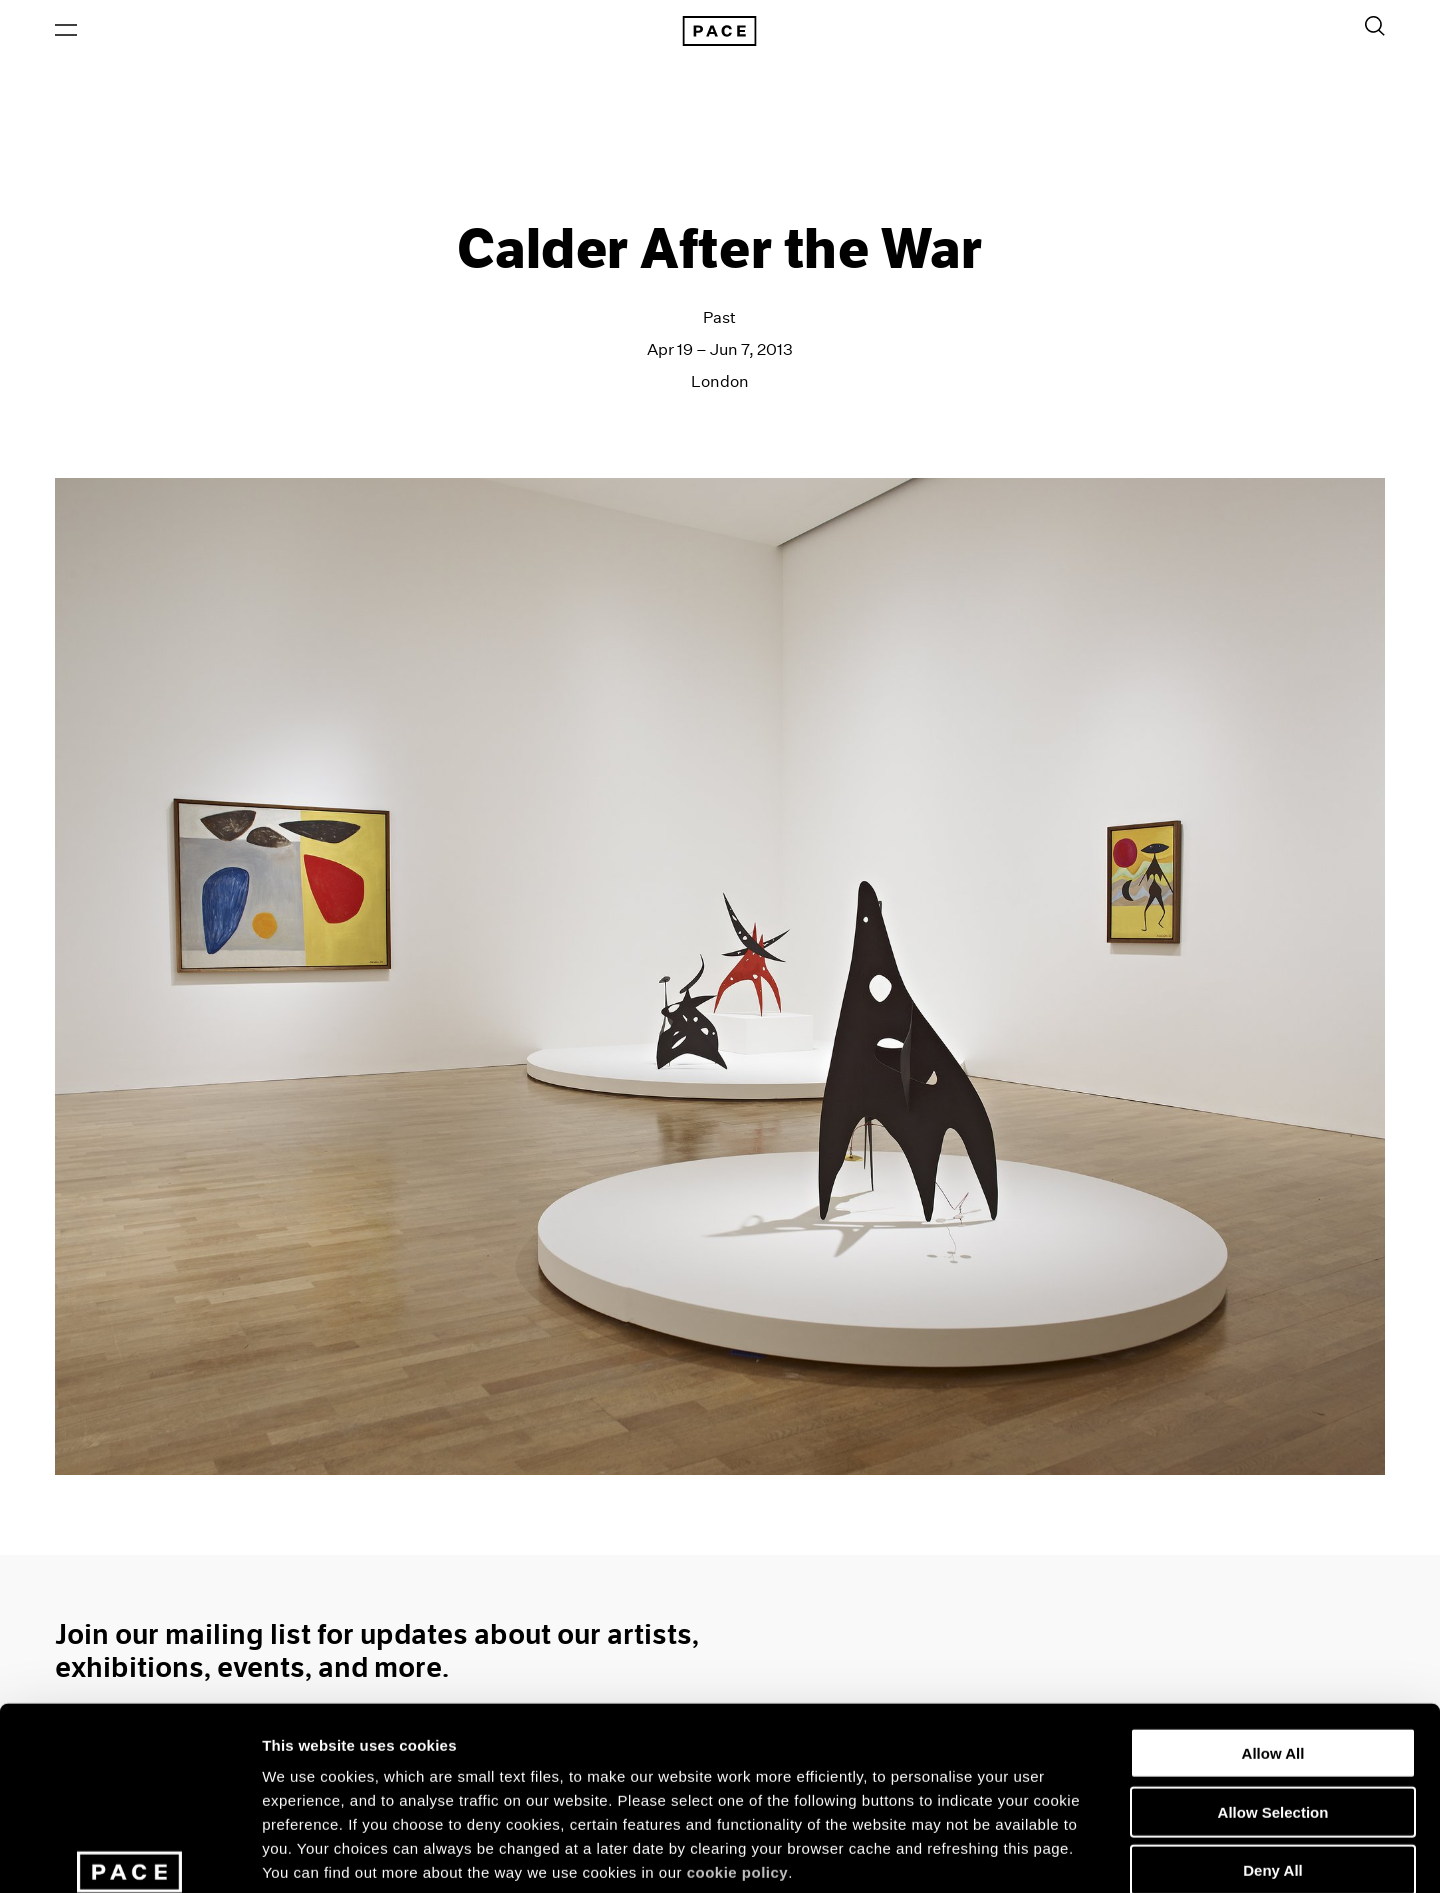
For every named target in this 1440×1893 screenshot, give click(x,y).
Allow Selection (1273, 1664)
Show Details (1050, 1853)
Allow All (1273, 1605)
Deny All (1272, 1722)
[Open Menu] (66, 31)
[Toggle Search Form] (1375, 27)
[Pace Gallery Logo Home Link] (720, 32)
